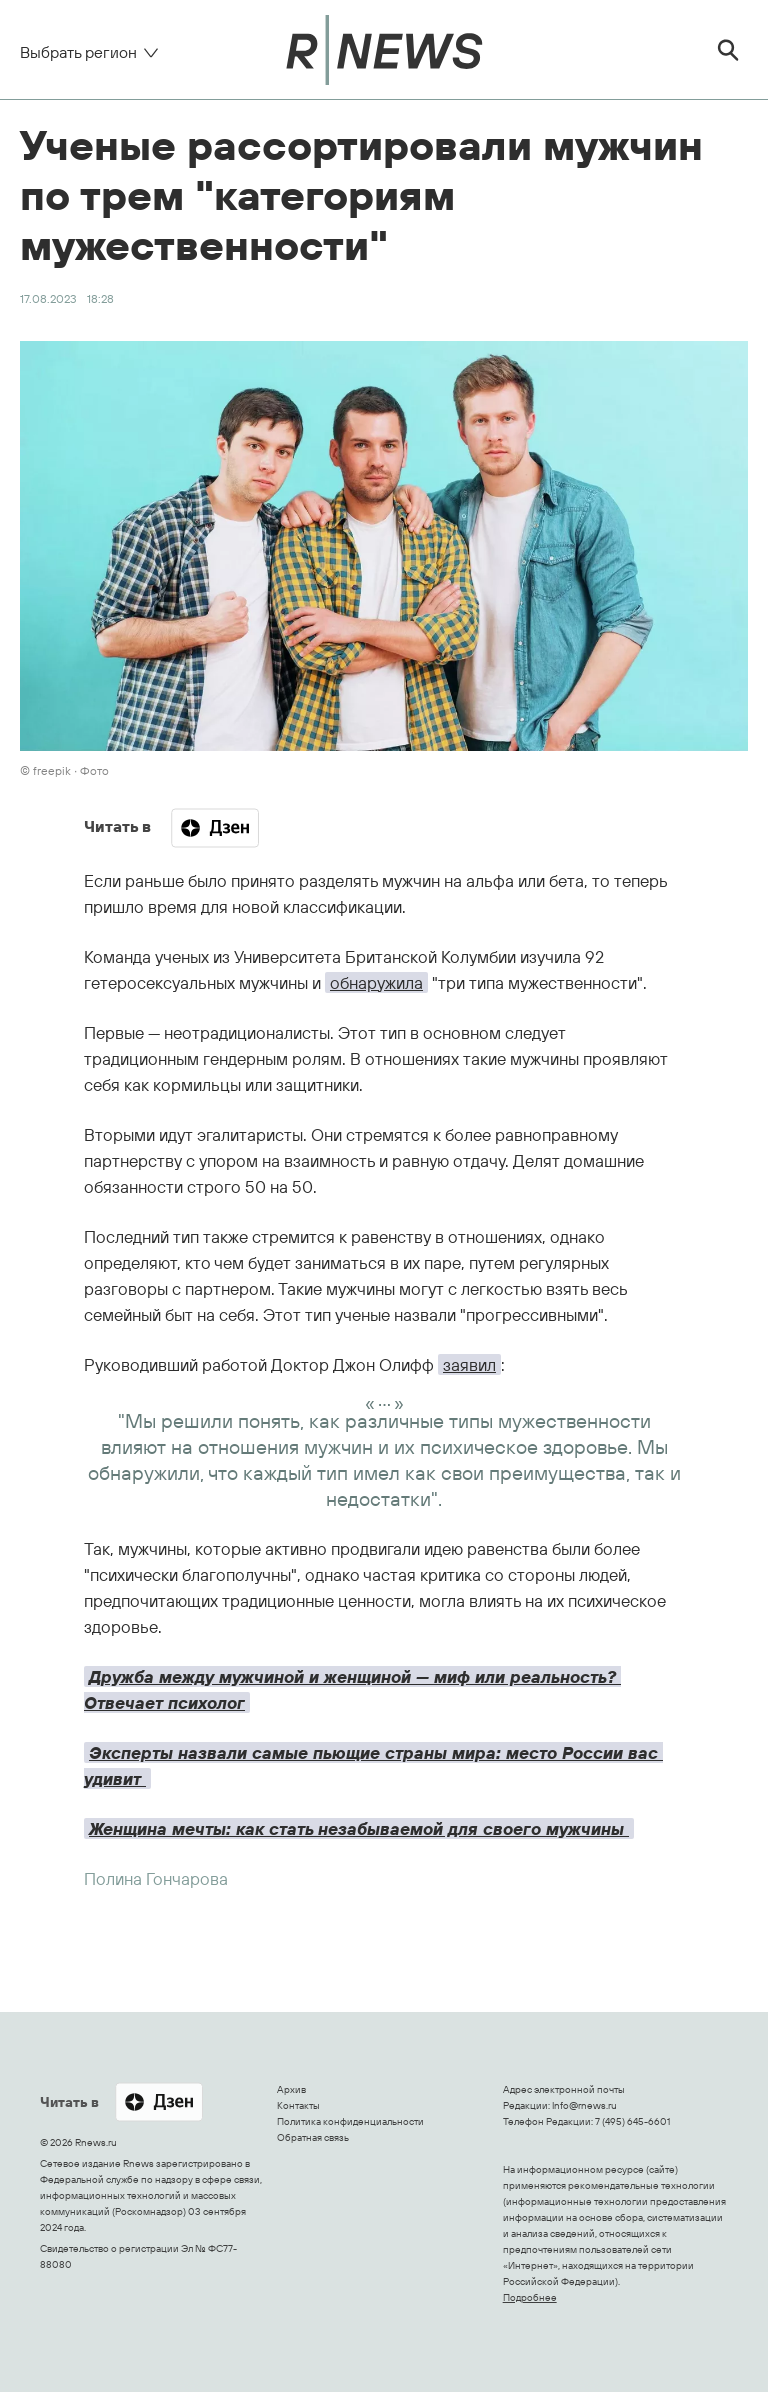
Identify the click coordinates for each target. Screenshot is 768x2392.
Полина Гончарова (156, 1878)
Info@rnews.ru (584, 2105)
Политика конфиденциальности (350, 2121)
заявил (469, 1364)
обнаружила (376, 982)
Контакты (298, 2105)
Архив (291, 2089)
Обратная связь (313, 2137)
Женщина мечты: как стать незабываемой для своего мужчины (359, 1828)
